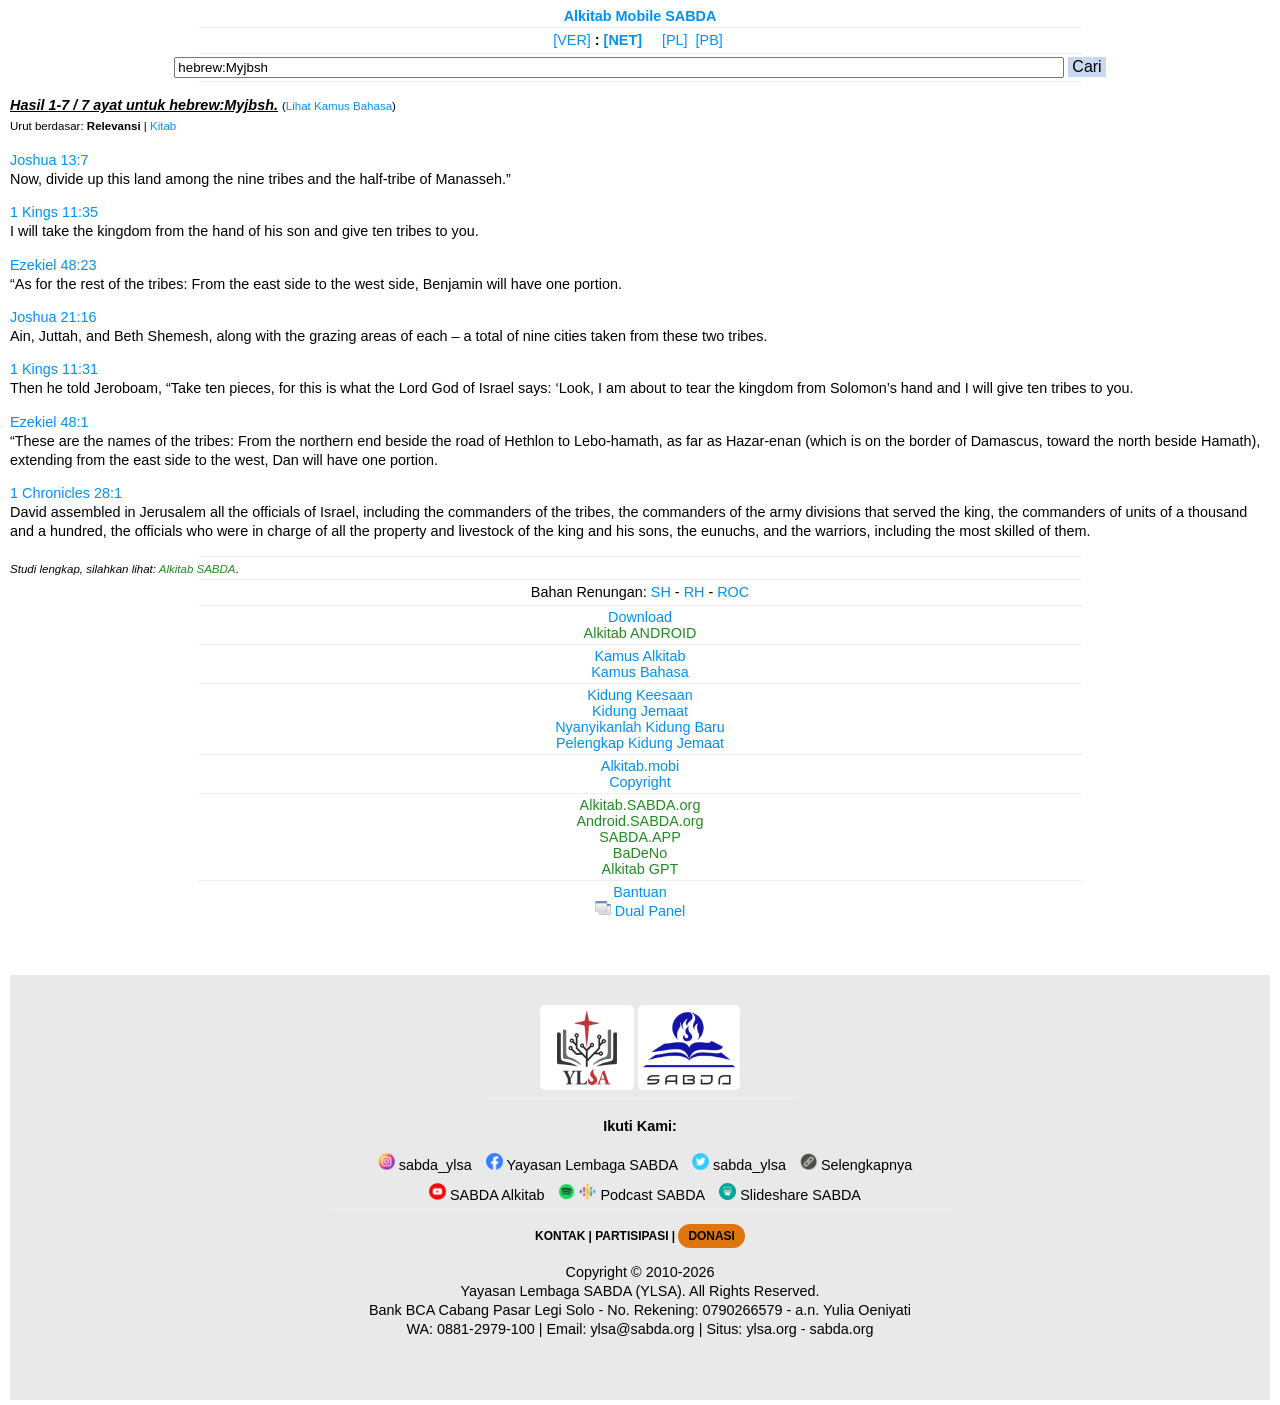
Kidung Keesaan (640, 695)
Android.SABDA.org (639, 821)
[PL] (675, 40)
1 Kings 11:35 (54, 212)
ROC (733, 592)
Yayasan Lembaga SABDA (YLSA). (573, 1291)
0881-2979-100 (486, 1329)
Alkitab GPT (640, 869)
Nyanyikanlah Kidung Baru (640, 727)
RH (694, 592)
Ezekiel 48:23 (53, 265)
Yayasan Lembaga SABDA (582, 1165)
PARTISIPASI (631, 1236)
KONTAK (560, 1236)
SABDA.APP (640, 837)
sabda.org (842, 1329)
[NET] (623, 40)
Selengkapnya (856, 1165)
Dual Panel (640, 911)
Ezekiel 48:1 (49, 422)
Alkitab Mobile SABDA (640, 16)
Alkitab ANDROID (640, 633)
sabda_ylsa (425, 1165)
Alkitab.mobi (640, 766)
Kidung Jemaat (640, 711)
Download (640, 617)
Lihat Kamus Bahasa (339, 106)
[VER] (572, 40)
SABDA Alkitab (486, 1195)
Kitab (163, 126)
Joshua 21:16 (53, 317)
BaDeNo (640, 853)
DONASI (711, 1236)
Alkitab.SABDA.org (640, 805)
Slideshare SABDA (790, 1195)
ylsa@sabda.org (642, 1329)
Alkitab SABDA (197, 569)
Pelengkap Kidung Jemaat (640, 743)
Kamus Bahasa (640, 672)
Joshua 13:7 (49, 160)
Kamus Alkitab (639, 656)
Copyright (640, 782)
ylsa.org (771, 1329)
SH (661, 592)
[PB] (709, 40)
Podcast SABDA (631, 1195)
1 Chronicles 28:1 (66, 493)
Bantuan (640, 892)
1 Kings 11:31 (54, 369)
